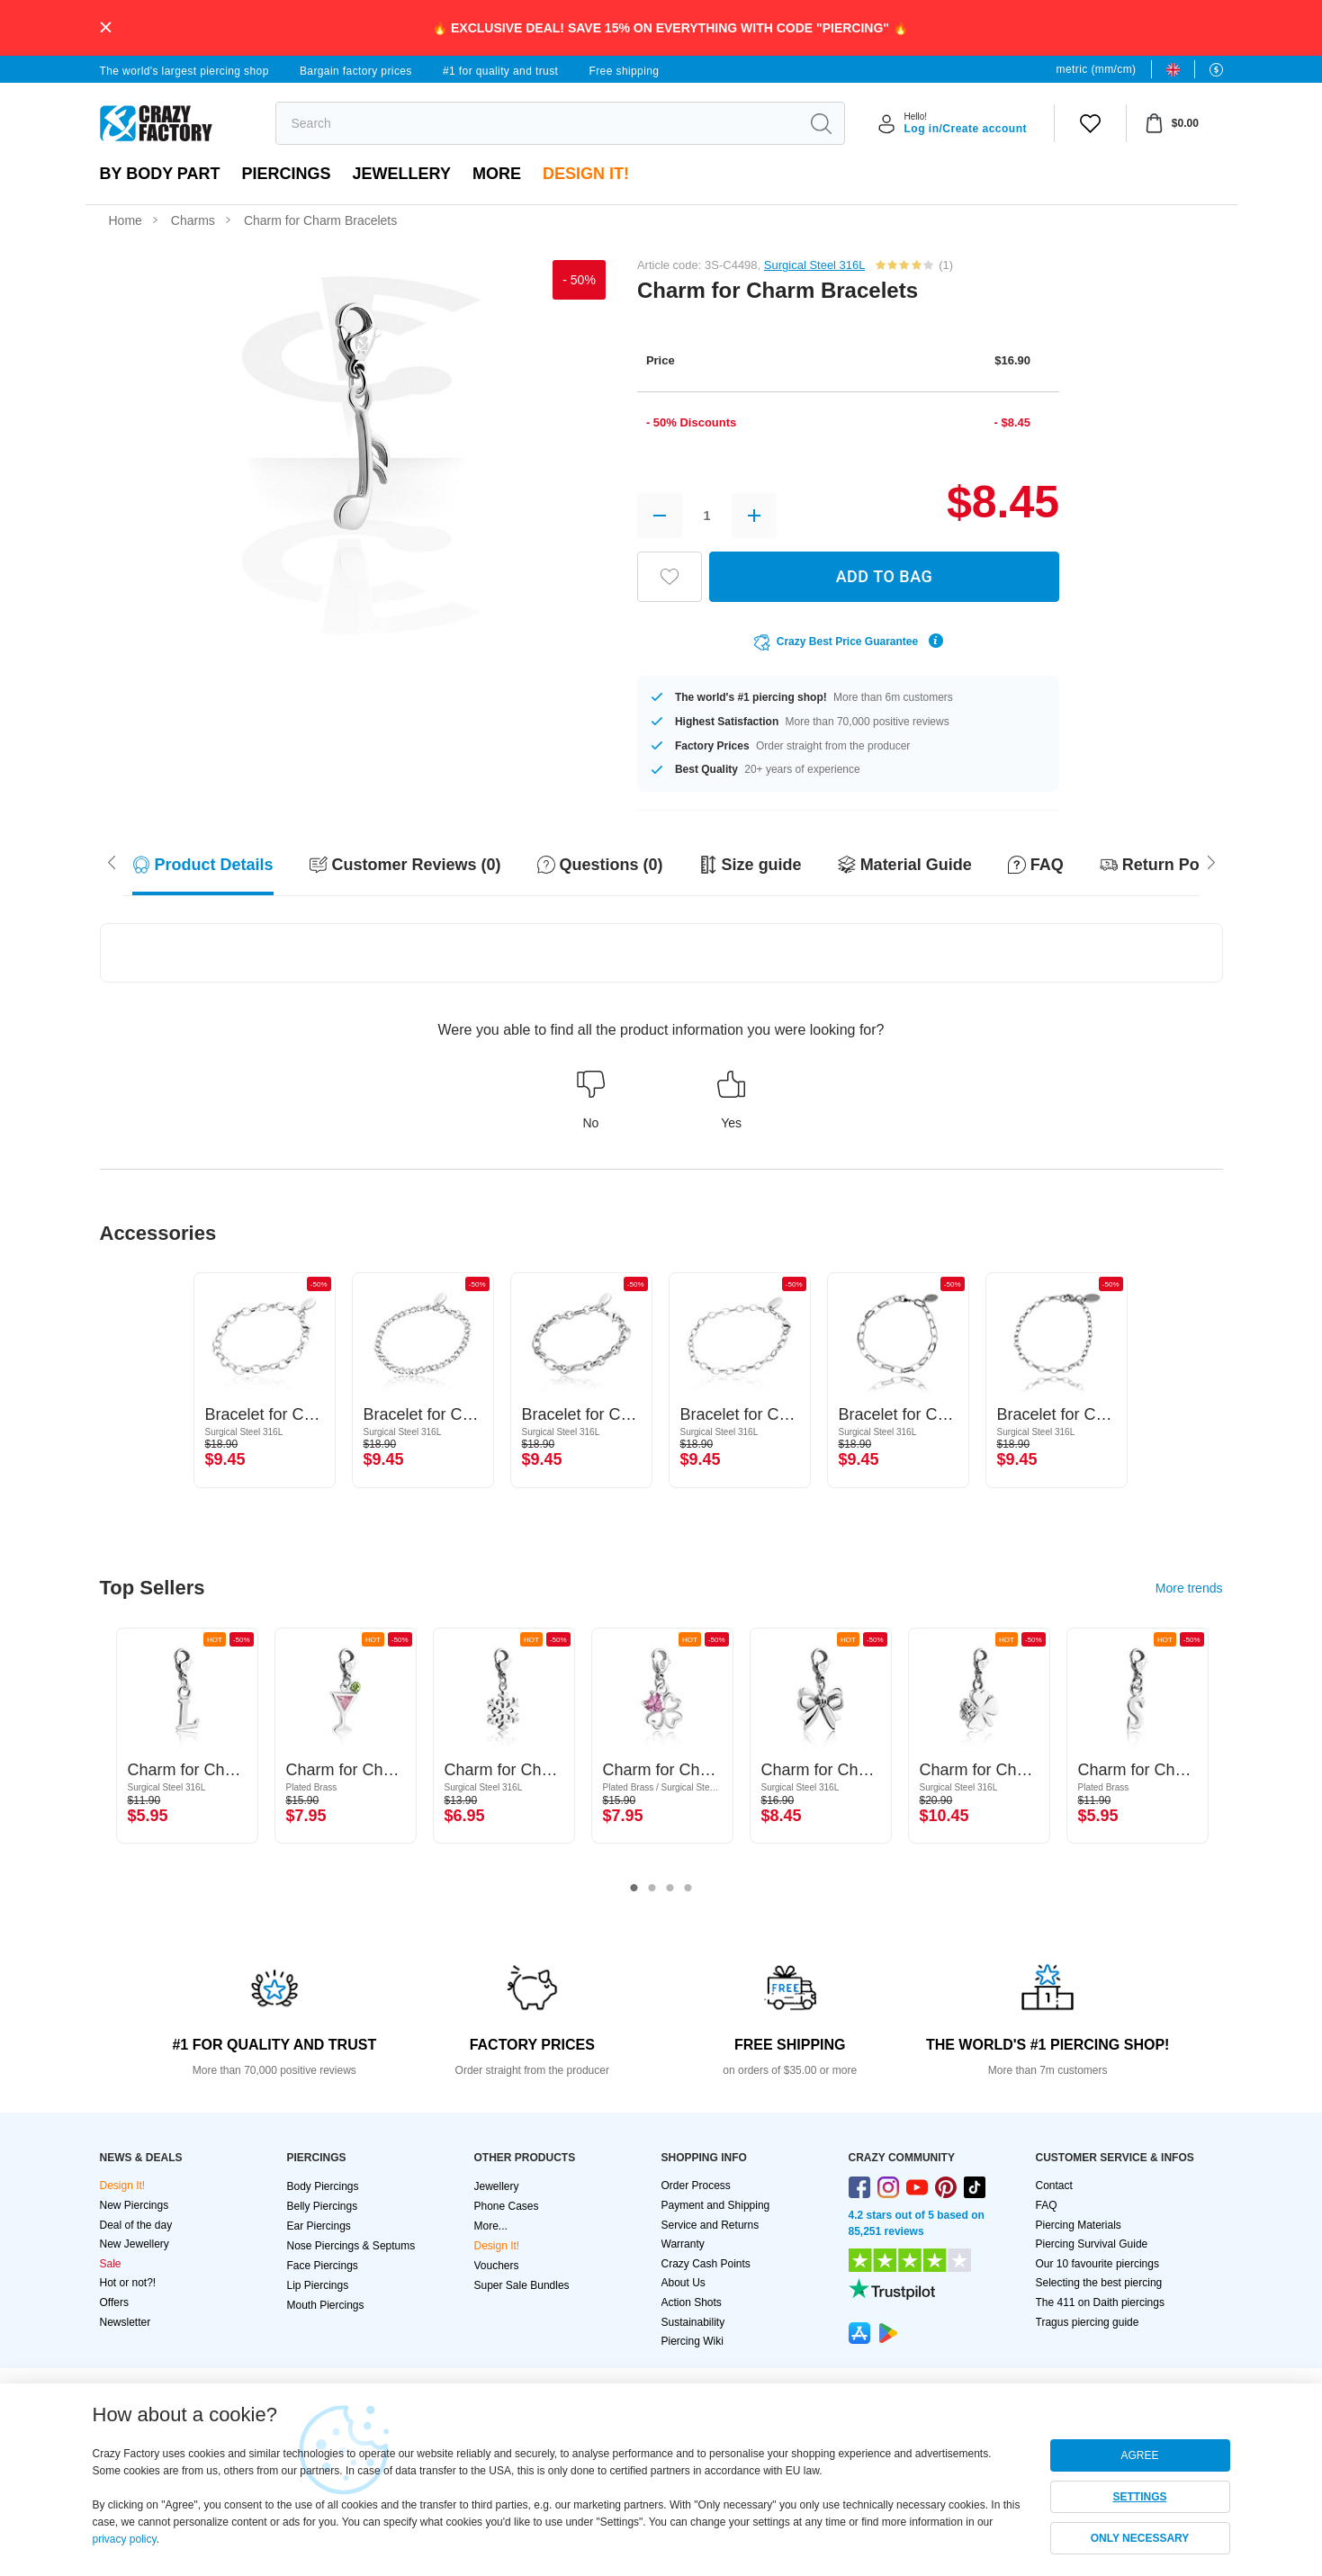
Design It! (586, 174)
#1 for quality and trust (500, 71)
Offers (114, 2302)
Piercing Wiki (692, 2341)
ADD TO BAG (884, 576)
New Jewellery (134, 2244)
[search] (538, 123)
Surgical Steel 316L (814, 265)
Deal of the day (136, 2225)
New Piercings (134, 2205)
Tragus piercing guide (1087, 2322)
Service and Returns (710, 2225)
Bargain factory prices (356, 71)
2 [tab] (652, 1889)
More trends (1189, 1588)
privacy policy (125, 2539)
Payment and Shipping (715, 2205)
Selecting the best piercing (1099, 2282)
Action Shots (691, 2302)
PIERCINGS (286, 174)
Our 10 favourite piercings (1097, 2263)
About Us (683, 2282)
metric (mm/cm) (1097, 69)
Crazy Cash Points (706, 2263)
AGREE (1139, 2455)
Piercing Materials (1078, 2225)
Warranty (683, 2244)
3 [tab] (670, 1889)
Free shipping (624, 71)
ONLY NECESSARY (1140, 2538)
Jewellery (402, 174)
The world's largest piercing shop (184, 71)
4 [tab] (688, 1889)
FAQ (1046, 2205)
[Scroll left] (1211, 861)
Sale (110, 2263)
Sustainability (693, 2322)
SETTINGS (1139, 2497)
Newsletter (125, 2322)
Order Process (696, 2185)
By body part (160, 174)
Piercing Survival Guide (1092, 2244)
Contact (1054, 2185)
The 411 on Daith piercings (1100, 2302)
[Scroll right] (111, 861)
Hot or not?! (128, 2282)
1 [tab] (634, 1889)
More (496, 174)
